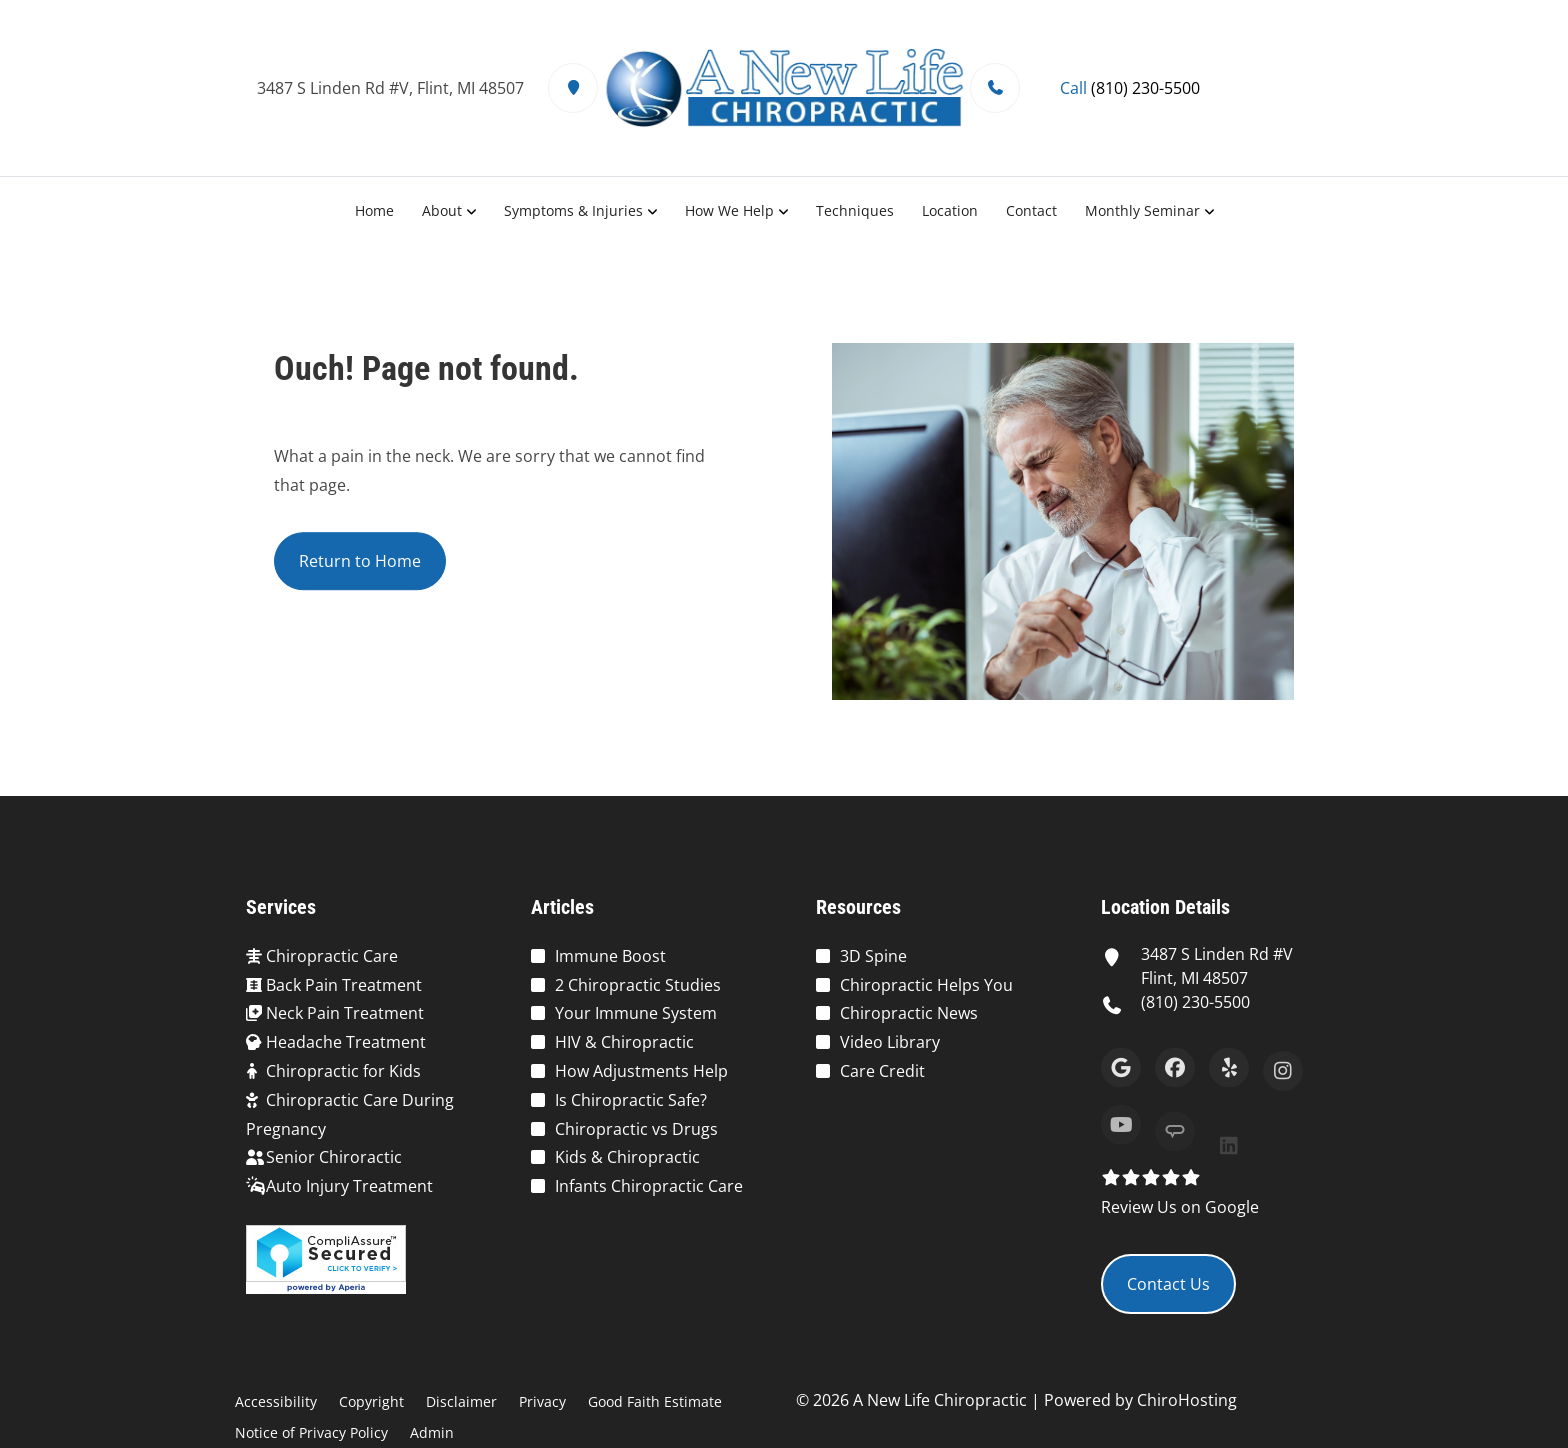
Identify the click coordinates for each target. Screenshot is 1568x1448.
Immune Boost (610, 956)
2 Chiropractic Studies (638, 985)
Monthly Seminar (1142, 210)
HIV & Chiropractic (624, 1042)
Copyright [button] (371, 1401)
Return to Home (360, 564)
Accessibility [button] (276, 1401)
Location (950, 210)
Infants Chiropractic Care (649, 1186)
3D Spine (873, 956)
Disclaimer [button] (461, 1401)
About (442, 210)
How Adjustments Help (641, 1071)
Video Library (890, 1042)
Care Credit (882, 1071)
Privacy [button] (542, 1401)
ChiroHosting (1187, 1400)
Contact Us (1168, 1284)
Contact (1031, 210)
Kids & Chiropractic (627, 1157)
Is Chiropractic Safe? (631, 1100)
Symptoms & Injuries (573, 210)
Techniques (855, 210)
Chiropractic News (909, 1013)
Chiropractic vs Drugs (636, 1129)
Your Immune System (636, 1013)
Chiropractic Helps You (926, 985)
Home (374, 210)
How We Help (729, 210)
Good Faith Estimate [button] (655, 1401)
